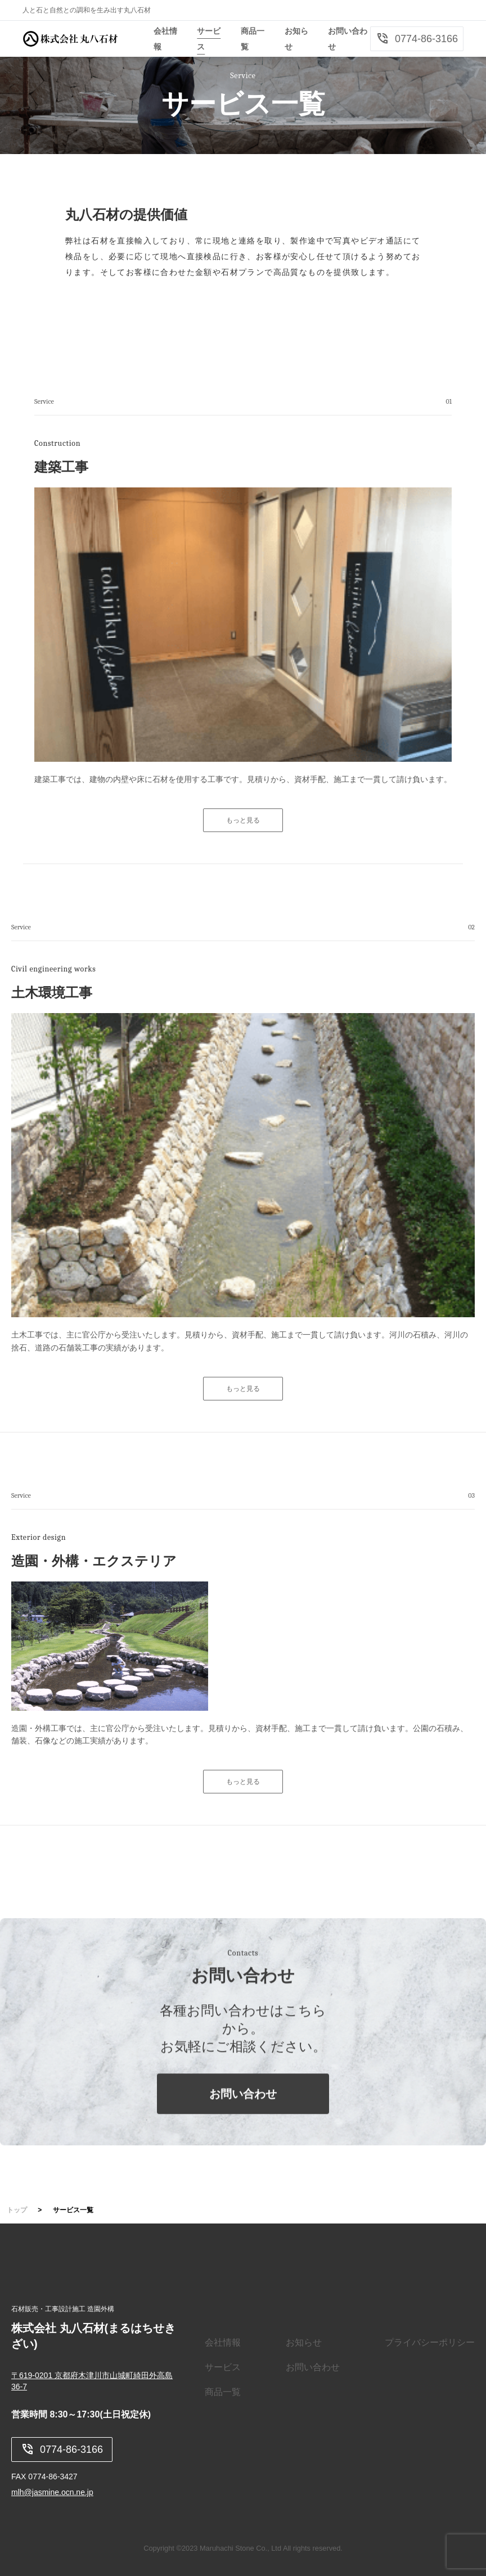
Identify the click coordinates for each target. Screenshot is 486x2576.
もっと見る (243, 820)
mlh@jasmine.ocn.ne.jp (52, 2492)
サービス (223, 2367)
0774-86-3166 (417, 39)
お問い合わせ (243, 2114)
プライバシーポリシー (430, 2342)
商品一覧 (223, 2392)
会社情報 (223, 2342)
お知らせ (304, 2342)
